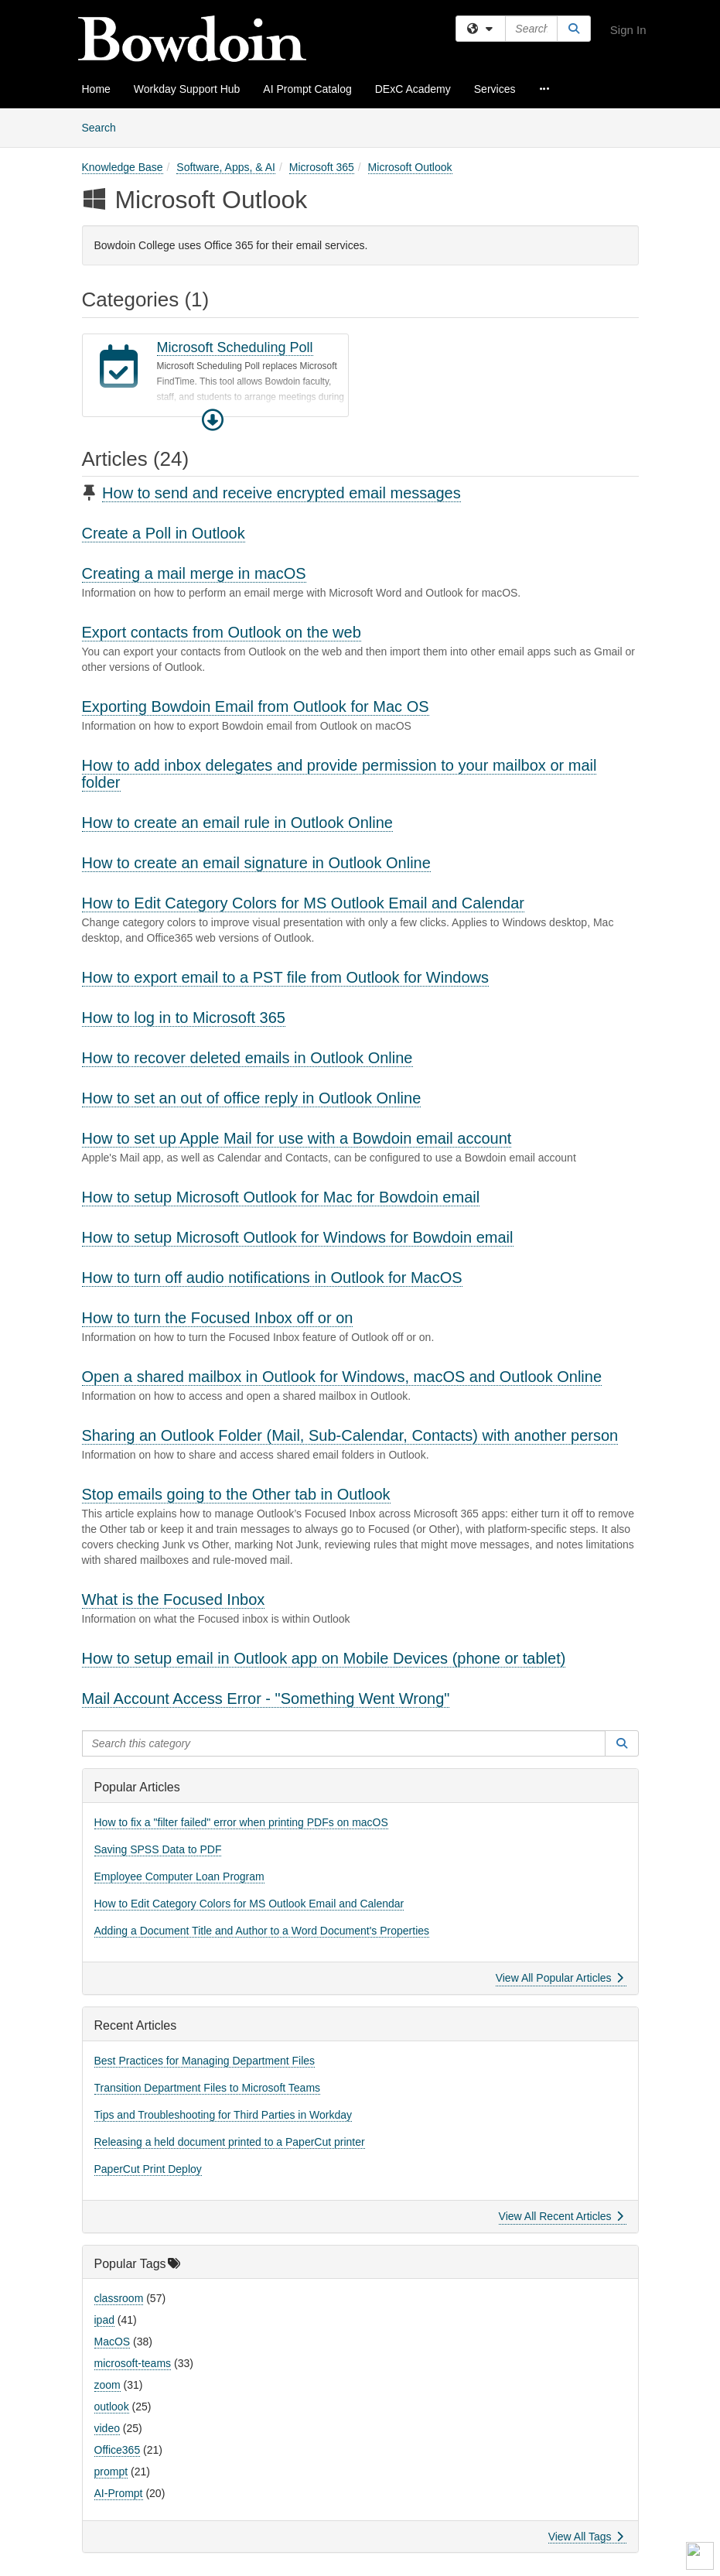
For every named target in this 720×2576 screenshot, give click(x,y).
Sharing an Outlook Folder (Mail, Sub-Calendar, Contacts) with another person (350, 1435)
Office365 (117, 2450)
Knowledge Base (122, 167)
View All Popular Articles (559, 1978)
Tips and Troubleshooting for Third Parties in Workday (223, 2115)
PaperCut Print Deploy (148, 2169)
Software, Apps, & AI (225, 167)
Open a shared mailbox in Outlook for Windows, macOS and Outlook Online (342, 1376)
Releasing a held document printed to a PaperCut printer (229, 2142)
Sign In (628, 29)
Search (105, 126)
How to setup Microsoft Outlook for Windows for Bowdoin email (298, 1237)
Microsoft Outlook (410, 167)
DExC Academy (413, 89)
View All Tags (585, 2536)
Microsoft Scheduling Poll (235, 347)
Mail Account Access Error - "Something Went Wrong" (266, 1698)
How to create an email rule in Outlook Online (237, 822)
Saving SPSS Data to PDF (158, 1849)
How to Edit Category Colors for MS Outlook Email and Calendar (303, 903)
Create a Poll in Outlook (163, 533)
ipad (104, 2320)
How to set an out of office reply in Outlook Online (251, 1098)
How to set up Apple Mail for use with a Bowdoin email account (297, 1138)
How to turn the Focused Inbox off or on (217, 1317)
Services (495, 89)
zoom (107, 2385)
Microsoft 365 (321, 167)
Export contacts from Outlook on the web (221, 632)
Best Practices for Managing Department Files (205, 2060)
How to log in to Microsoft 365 (183, 1017)
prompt (111, 2471)
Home (96, 89)
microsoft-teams (133, 2363)
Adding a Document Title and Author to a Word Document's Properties (262, 1930)
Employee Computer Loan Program (179, 1876)
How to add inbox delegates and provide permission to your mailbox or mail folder (339, 774)
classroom (119, 2298)
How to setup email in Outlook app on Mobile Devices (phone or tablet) (324, 1658)
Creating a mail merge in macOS (194, 573)
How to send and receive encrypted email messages (281, 492)
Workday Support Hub (187, 89)
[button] (213, 420)
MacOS (112, 2341)
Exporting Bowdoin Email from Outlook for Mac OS (255, 706)
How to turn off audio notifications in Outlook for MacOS (272, 1277)
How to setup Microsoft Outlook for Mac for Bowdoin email (281, 1197)
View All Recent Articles (561, 2216)
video (107, 2428)
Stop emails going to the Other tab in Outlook (236, 1494)
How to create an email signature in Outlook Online (256, 862)
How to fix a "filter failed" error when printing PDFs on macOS (241, 1822)
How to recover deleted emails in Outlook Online (247, 1057)
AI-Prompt (118, 2493)
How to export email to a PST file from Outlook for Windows (286, 977)
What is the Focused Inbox (173, 1599)
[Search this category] (344, 1743)
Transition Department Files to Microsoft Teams (207, 2088)
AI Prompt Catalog (307, 89)
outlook (111, 2406)
